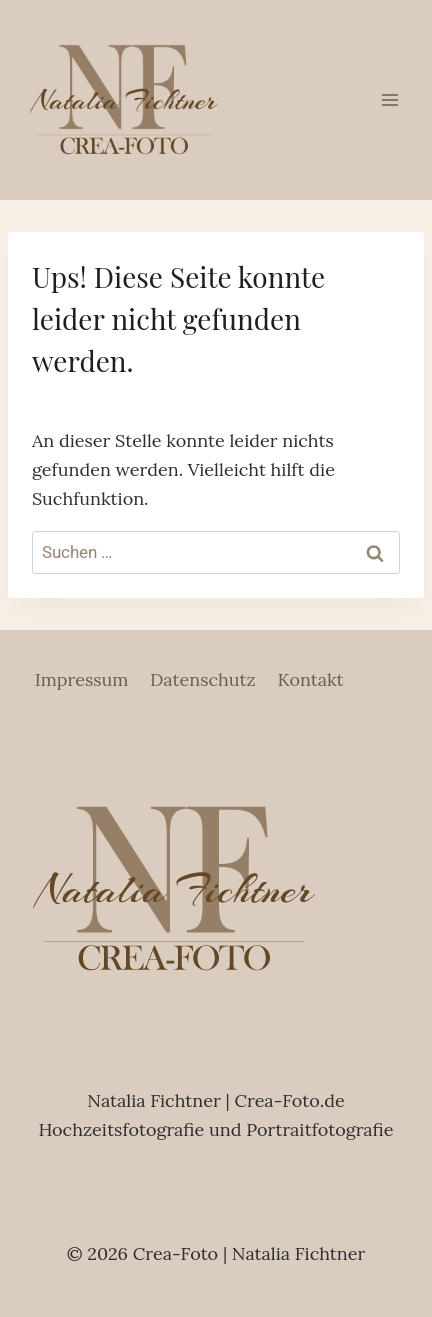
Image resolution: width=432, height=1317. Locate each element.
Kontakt (310, 679)
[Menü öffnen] (389, 99)
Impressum (82, 679)
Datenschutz (203, 679)
